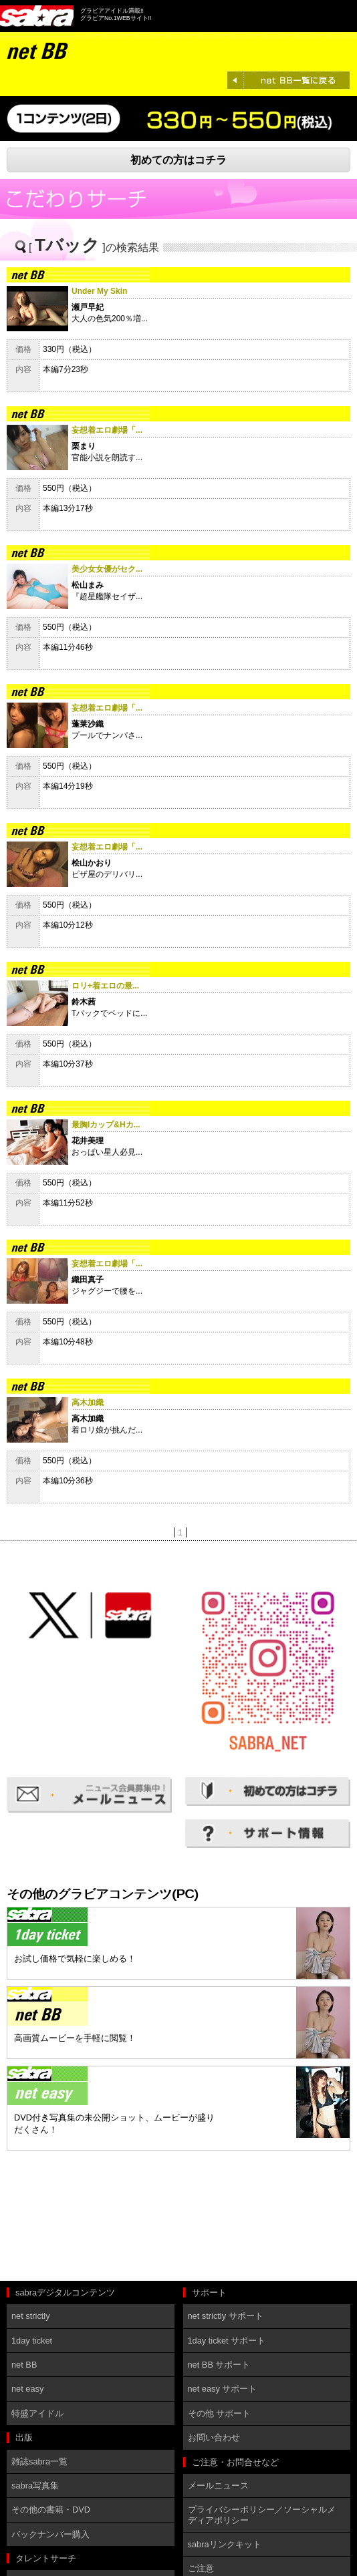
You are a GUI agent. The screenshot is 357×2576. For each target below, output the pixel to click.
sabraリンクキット (224, 2544)
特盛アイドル (37, 2413)
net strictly (30, 2316)
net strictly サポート (225, 2316)
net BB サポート (219, 2365)
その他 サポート (219, 2413)
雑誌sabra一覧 (39, 2461)
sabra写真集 (35, 2485)
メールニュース (218, 2485)
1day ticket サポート (227, 2341)
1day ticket (31, 2341)
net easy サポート (222, 2389)
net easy (27, 2389)
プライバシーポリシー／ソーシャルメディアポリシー (262, 2515)
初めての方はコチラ (178, 160)
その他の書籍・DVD (50, 2510)
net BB (24, 2365)
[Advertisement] (67, 2217)
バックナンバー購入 (50, 2534)
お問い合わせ (214, 2437)
